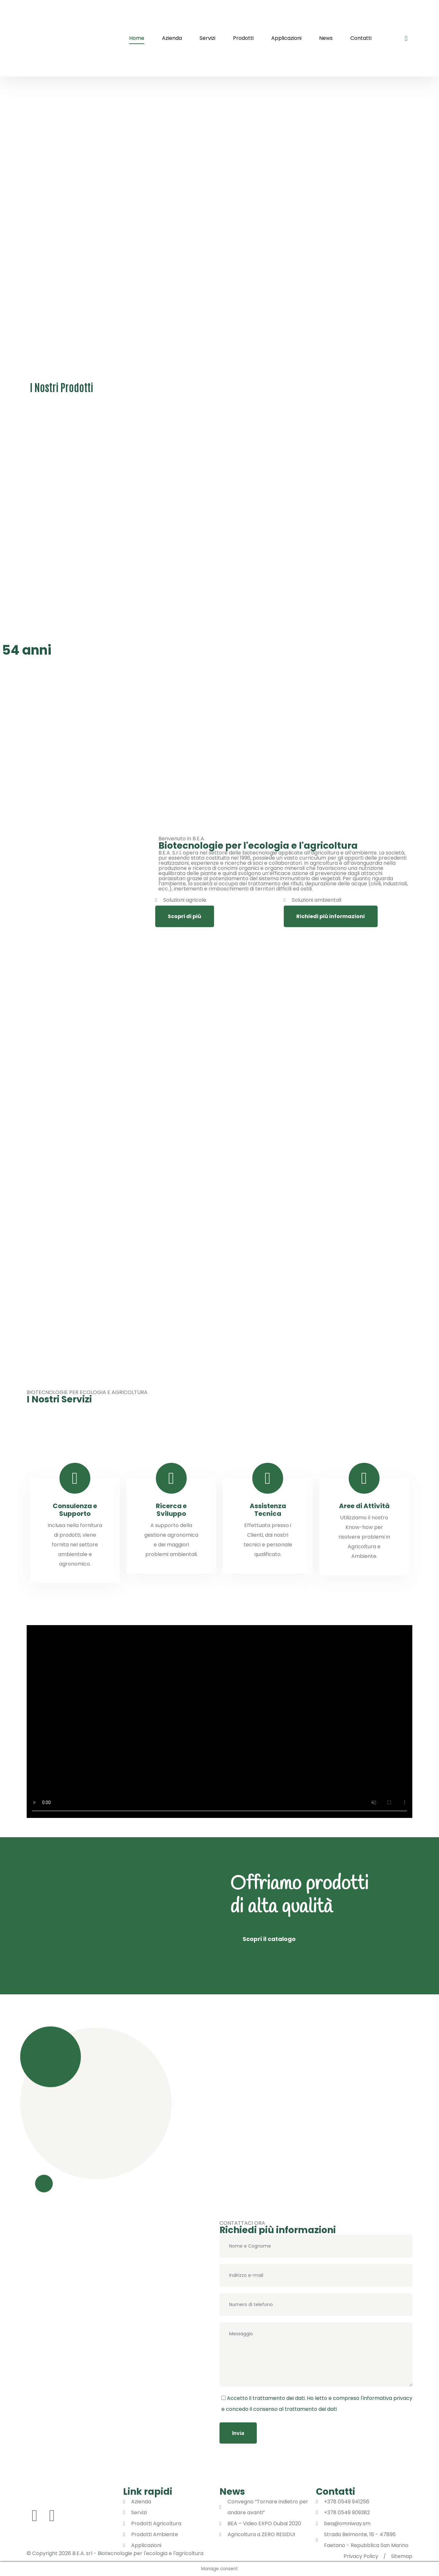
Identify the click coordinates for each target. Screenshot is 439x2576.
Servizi (207, 38)
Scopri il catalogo (269, 1939)
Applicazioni (286, 38)
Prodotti (243, 38)
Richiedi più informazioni (330, 916)
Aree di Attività (364, 1505)
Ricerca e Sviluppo (171, 1509)
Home (136, 38)
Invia (238, 2433)
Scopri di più (184, 916)
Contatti (361, 38)
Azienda (172, 38)
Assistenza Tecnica (268, 1509)
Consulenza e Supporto (75, 1509)
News (326, 38)
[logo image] (63, 38)
